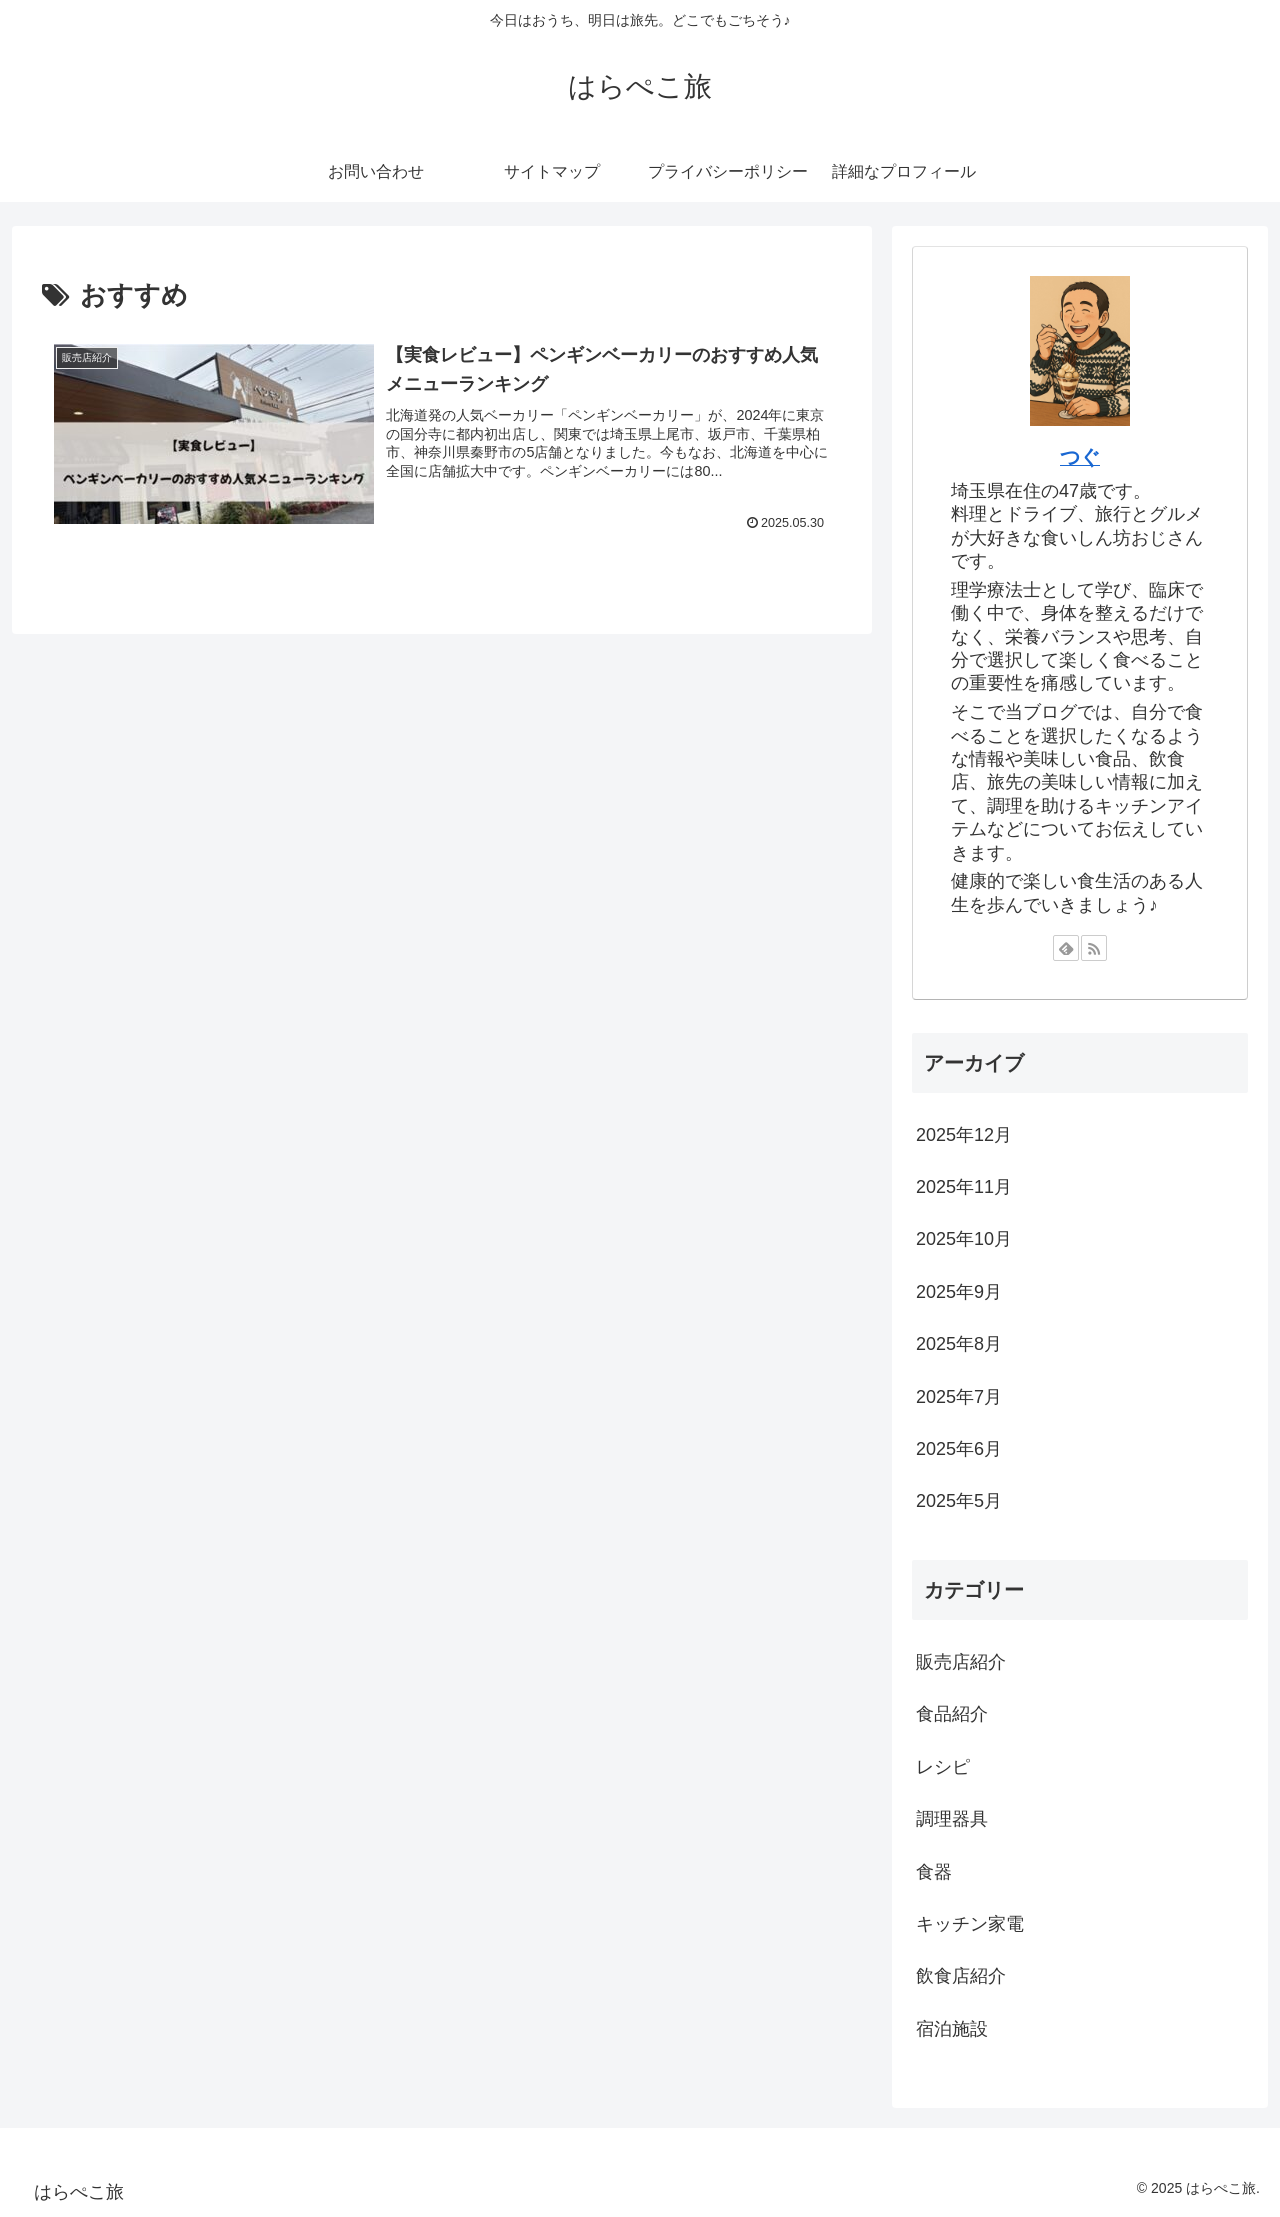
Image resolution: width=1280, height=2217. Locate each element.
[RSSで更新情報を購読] (1094, 948)
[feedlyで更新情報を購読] (1066, 948)
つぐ (1080, 457)
